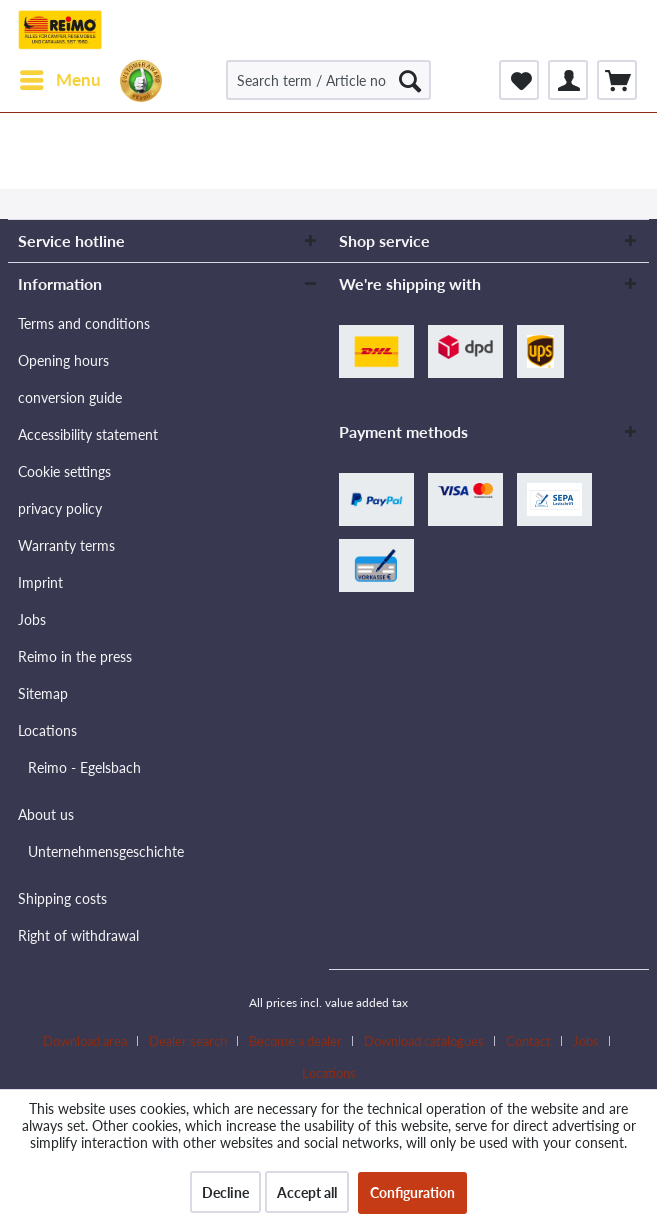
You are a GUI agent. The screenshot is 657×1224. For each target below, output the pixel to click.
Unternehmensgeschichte (106, 851)
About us (46, 814)
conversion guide (70, 397)
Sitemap (43, 693)
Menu (60, 77)
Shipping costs (62, 898)
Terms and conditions (84, 323)
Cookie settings (64, 471)
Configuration (412, 1192)
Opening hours (63, 360)
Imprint (40, 582)
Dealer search (188, 1041)
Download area (85, 1041)
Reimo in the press (75, 656)
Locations (47, 730)
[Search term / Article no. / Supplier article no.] (328, 80)
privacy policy (60, 508)
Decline (225, 1192)
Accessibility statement (88, 434)
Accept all (307, 1192)
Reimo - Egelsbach (84, 767)
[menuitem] (59, 80)
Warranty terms (66, 545)
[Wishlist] (519, 80)
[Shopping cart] (617, 80)
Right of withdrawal (78, 935)
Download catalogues (424, 1041)
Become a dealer (295, 1041)
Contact (528, 1041)
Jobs (32, 619)
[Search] (410, 80)
